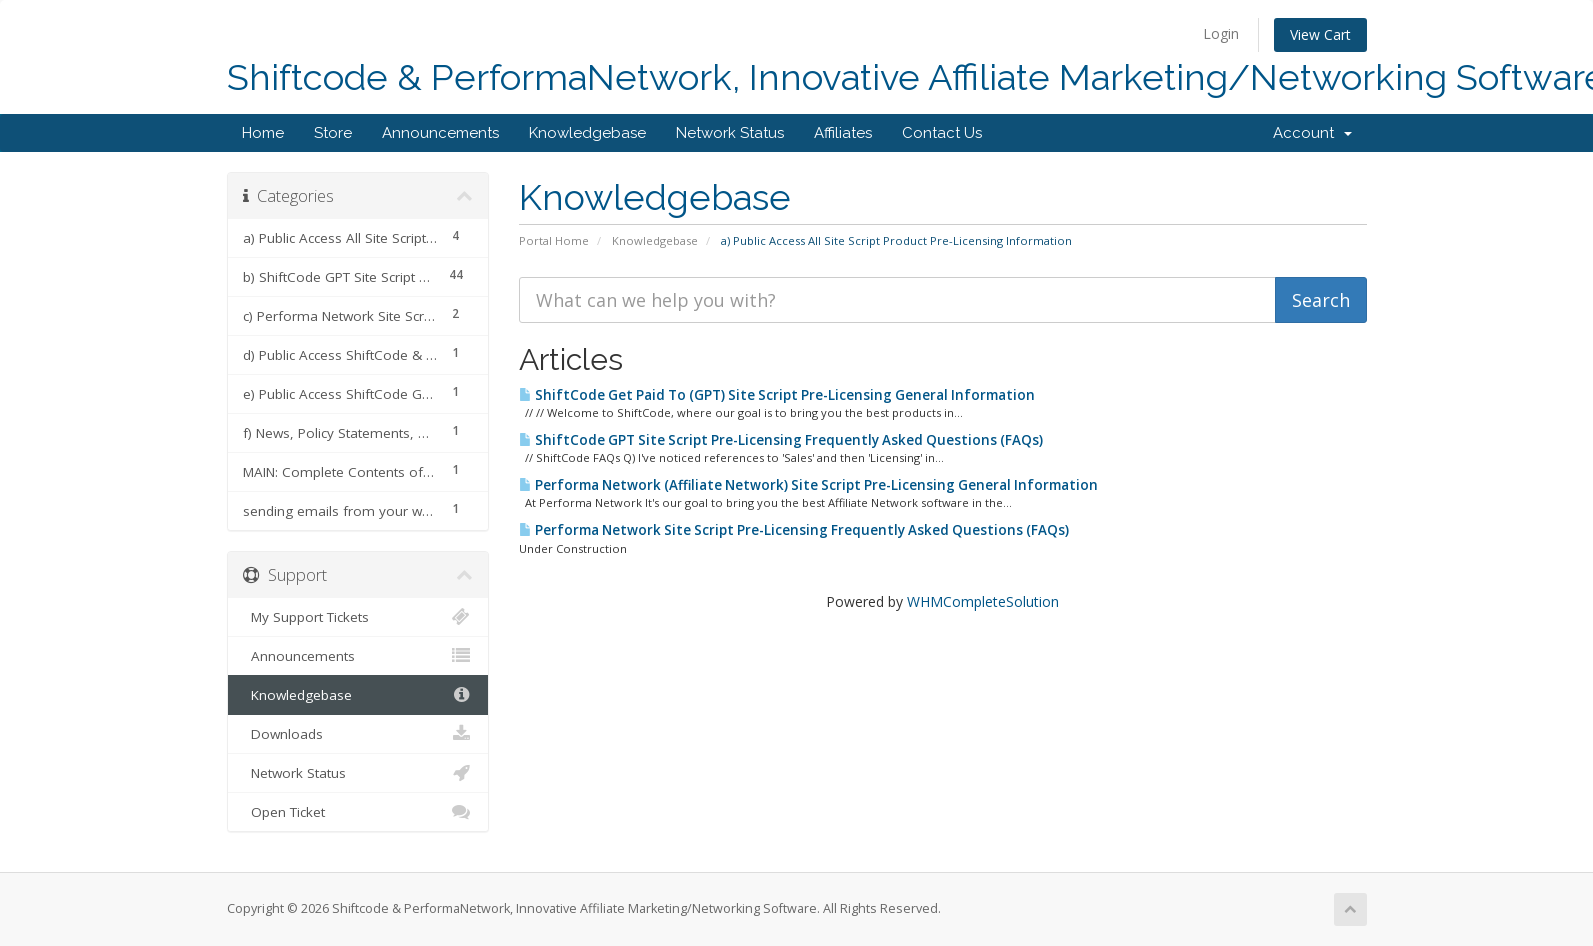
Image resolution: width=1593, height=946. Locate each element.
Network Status (730, 133)
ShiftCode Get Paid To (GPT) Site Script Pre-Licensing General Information (777, 395)
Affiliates (843, 133)
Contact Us (942, 133)
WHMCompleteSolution (983, 601)
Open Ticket (358, 812)
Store (333, 133)
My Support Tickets (358, 617)
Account (1312, 133)
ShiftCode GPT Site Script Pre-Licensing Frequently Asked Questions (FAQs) (781, 440)
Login (1221, 33)
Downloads (358, 734)
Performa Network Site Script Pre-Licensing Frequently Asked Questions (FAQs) (794, 530)
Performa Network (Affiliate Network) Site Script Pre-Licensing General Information (808, 485)
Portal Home (554, 240)
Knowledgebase (587, 133)
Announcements (440, 133)
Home (263, 133)
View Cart (1320, 34)
